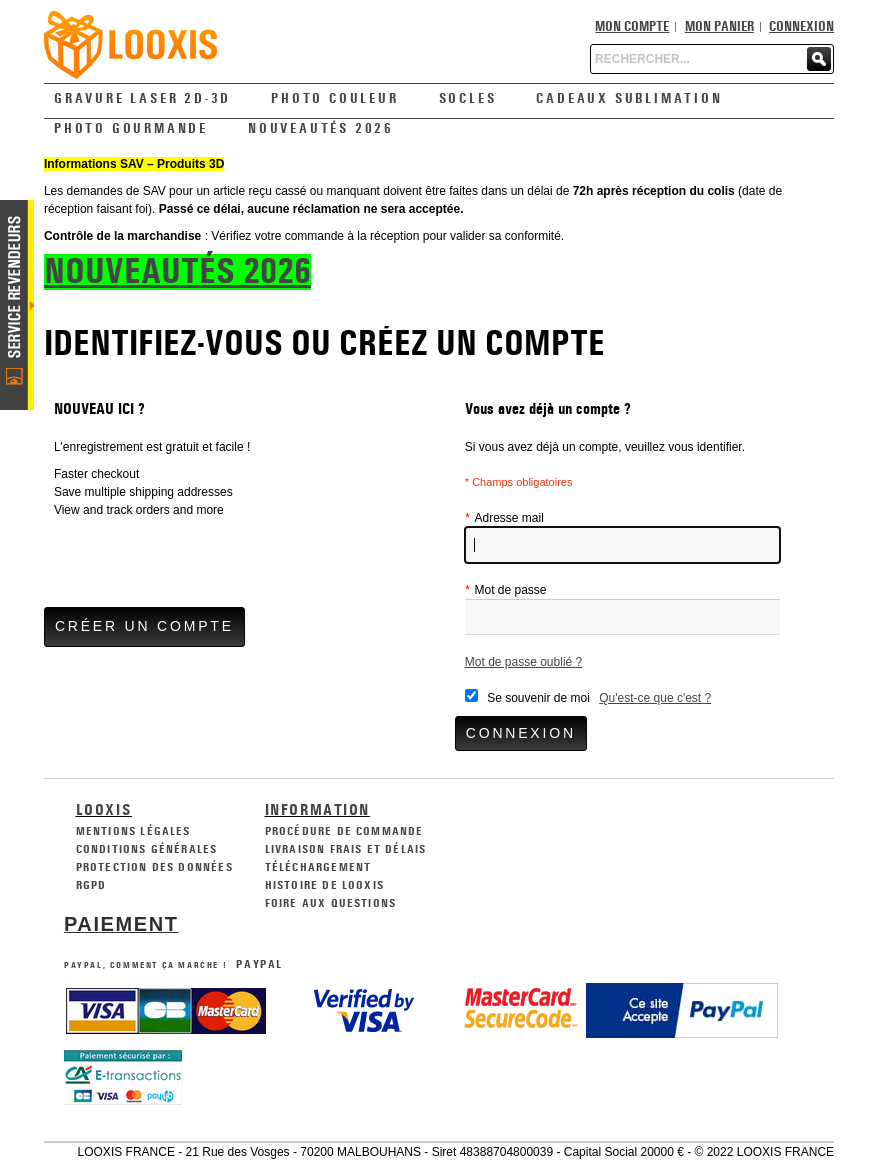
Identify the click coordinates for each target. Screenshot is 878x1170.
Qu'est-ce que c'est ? (655, 698)
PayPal (259, 964)
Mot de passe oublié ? (523, 662)
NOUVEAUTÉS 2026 (177, 272)
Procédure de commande (344, 831)
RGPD (91, 885)
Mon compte (632, 27)
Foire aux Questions (331, 903)
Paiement (121, 924)
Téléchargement (318, 867)
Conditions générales (147, 849)
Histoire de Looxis (325, 885)
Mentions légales (133, 831)
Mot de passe (506, 590)
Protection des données (154, 867)
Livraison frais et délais (346, 849)
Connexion (801, 27)
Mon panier (719, 27)
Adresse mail (504, 518)
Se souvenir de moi (538, 698)
